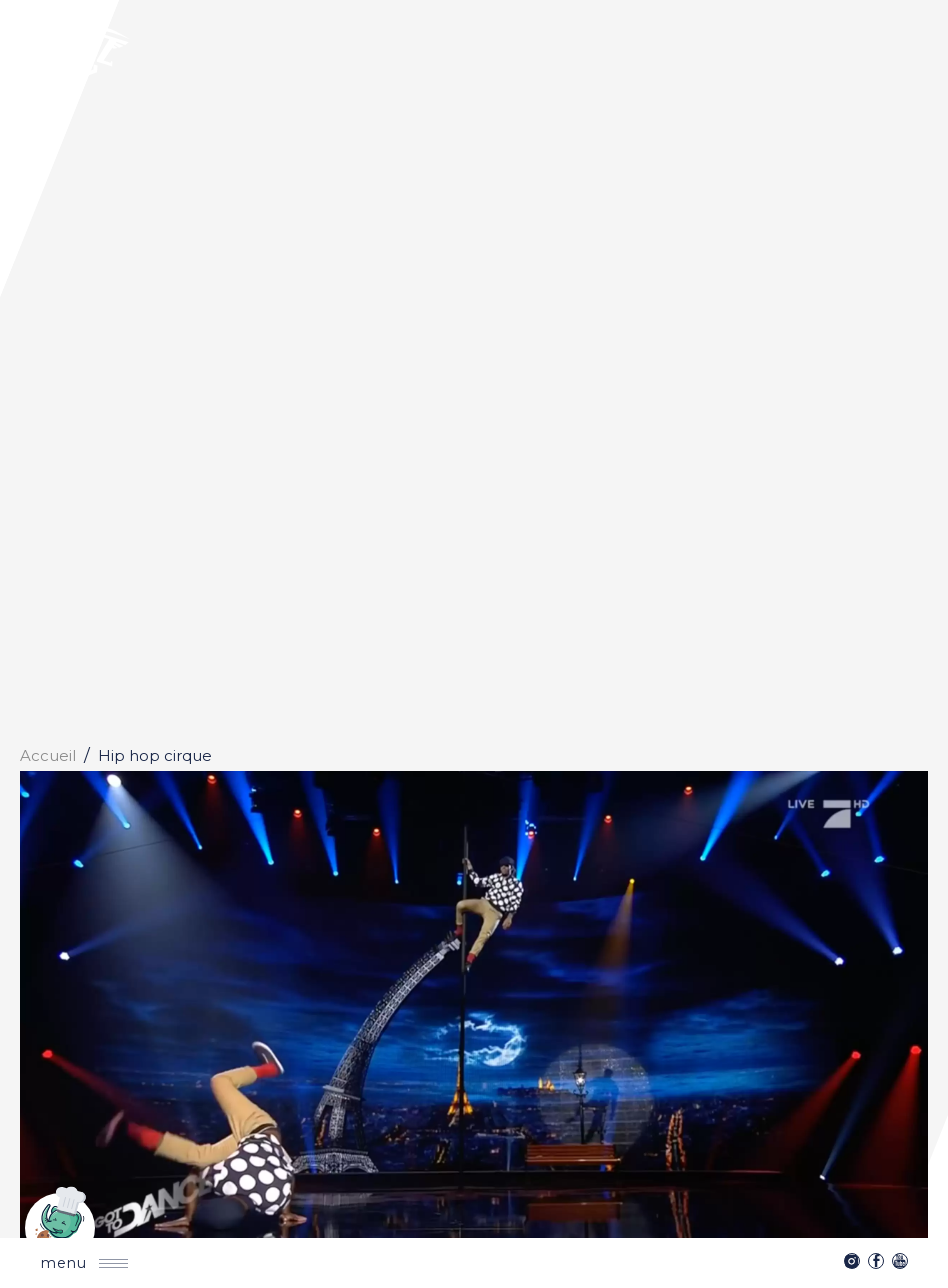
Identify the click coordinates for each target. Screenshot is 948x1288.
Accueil (48, 755)
